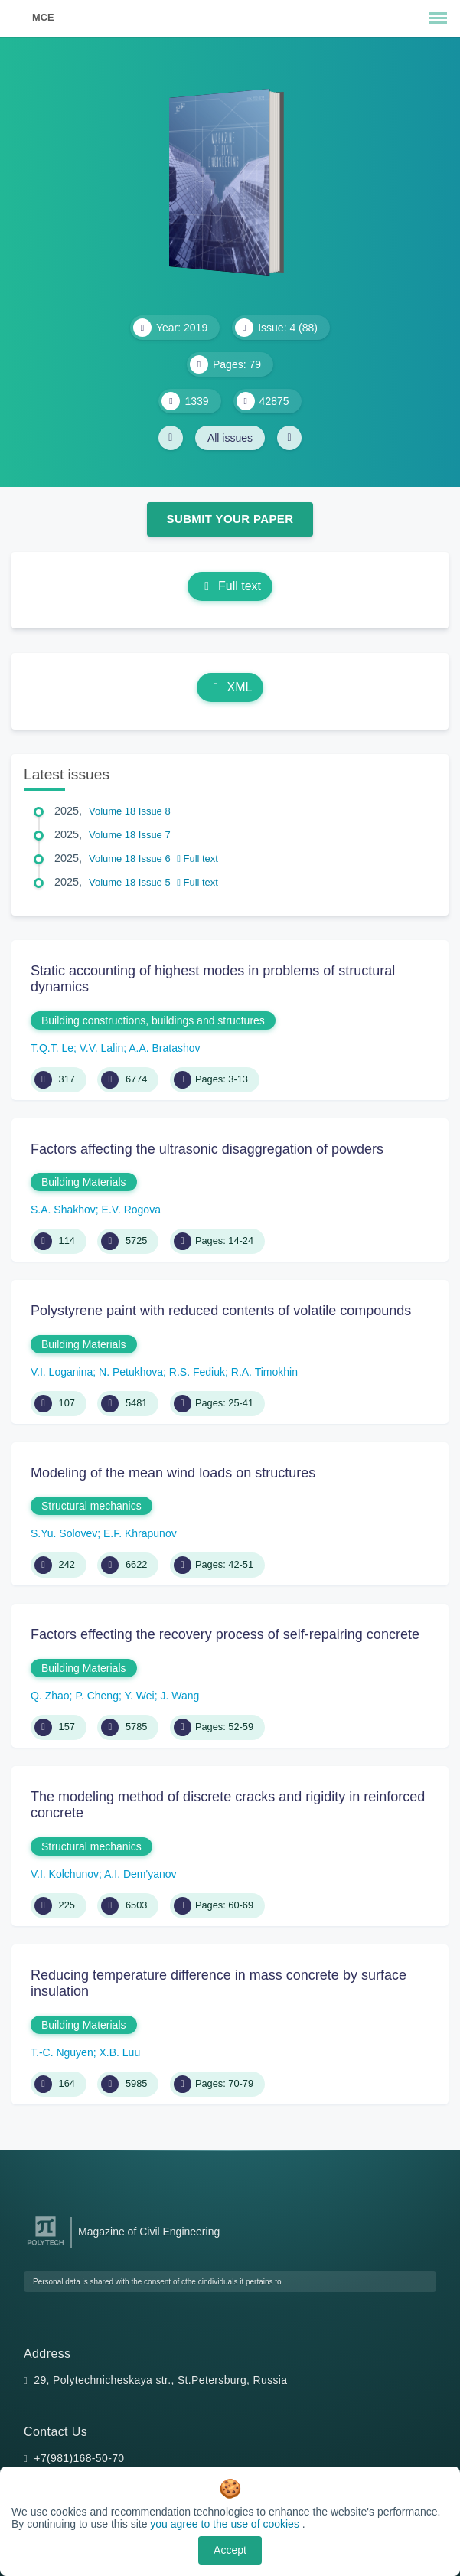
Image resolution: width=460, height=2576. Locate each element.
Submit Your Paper (230, 518)
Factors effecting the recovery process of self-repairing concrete (225, 1634)
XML (230, 687)
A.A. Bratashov (164, 1048)
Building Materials (83, 1182)
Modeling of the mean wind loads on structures (173, 1473)
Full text (230, 586)
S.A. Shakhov (63, 1209)
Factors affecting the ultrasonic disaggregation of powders (207, 1149)
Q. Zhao (50, 1696)
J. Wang (179, 1696)
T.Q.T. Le (52, 1048)
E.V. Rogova (131, 1209)
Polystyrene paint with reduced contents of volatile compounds (221, 1310)
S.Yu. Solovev (64, 1533)
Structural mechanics (91, 1506)
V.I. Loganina (62, 1372)
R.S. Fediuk (197, 1372)
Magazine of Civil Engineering (149, 2231)
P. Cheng (97, 1696)
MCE (43, 17)
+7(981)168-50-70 (79, 2458)
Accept (230, 2550)
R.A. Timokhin (264, 1372)
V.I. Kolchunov (65, 1874)
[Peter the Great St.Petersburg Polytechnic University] (45, 2245)
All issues (230, 438)
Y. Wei (139, 1696)
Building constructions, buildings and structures (153, 1020)
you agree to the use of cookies (226, 2524)
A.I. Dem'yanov (140, 1874)
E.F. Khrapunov (140, 1533)
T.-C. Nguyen (62, 2052)
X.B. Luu (119, 2052)
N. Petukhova (131, 1372)
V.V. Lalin (101, 1048)
